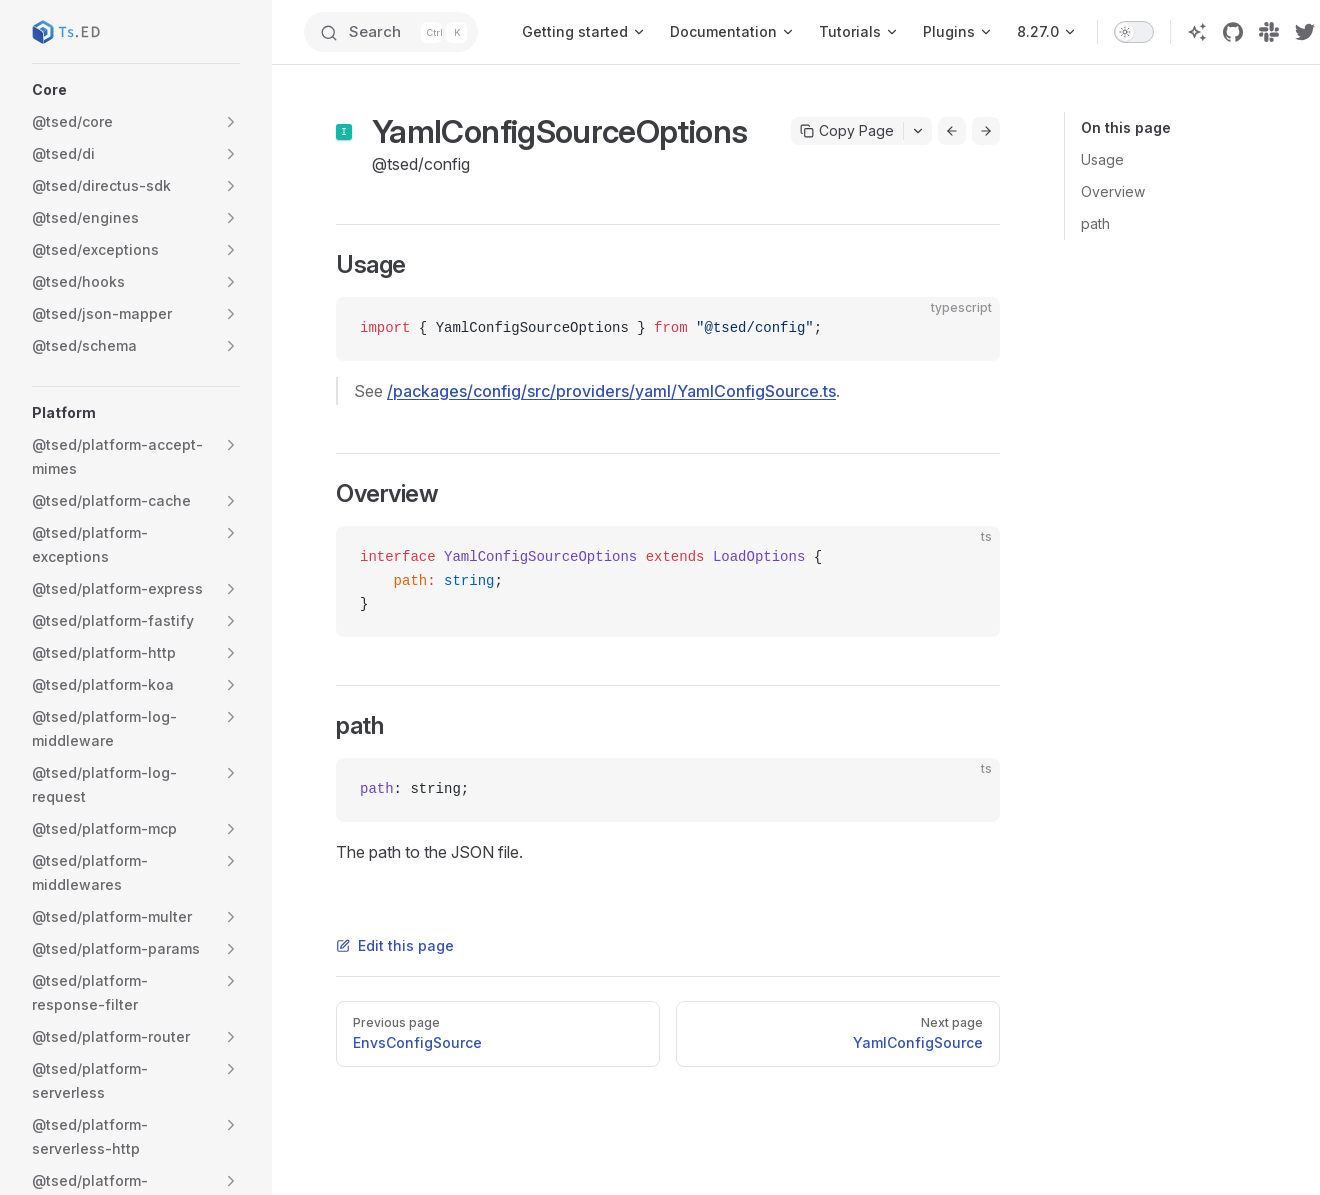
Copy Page (847, 130)
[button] (136, 90)
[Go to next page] (986, 131)
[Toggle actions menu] (918, 131)
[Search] (391, 32)
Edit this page (395, 945)
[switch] (1134, 32)
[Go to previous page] (952, 131)
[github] (1233, 32)
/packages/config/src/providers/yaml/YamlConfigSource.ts (611, 391)
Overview (1113, 191)
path (1095, 223)
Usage (1102, 159)
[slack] (1269, 32)
